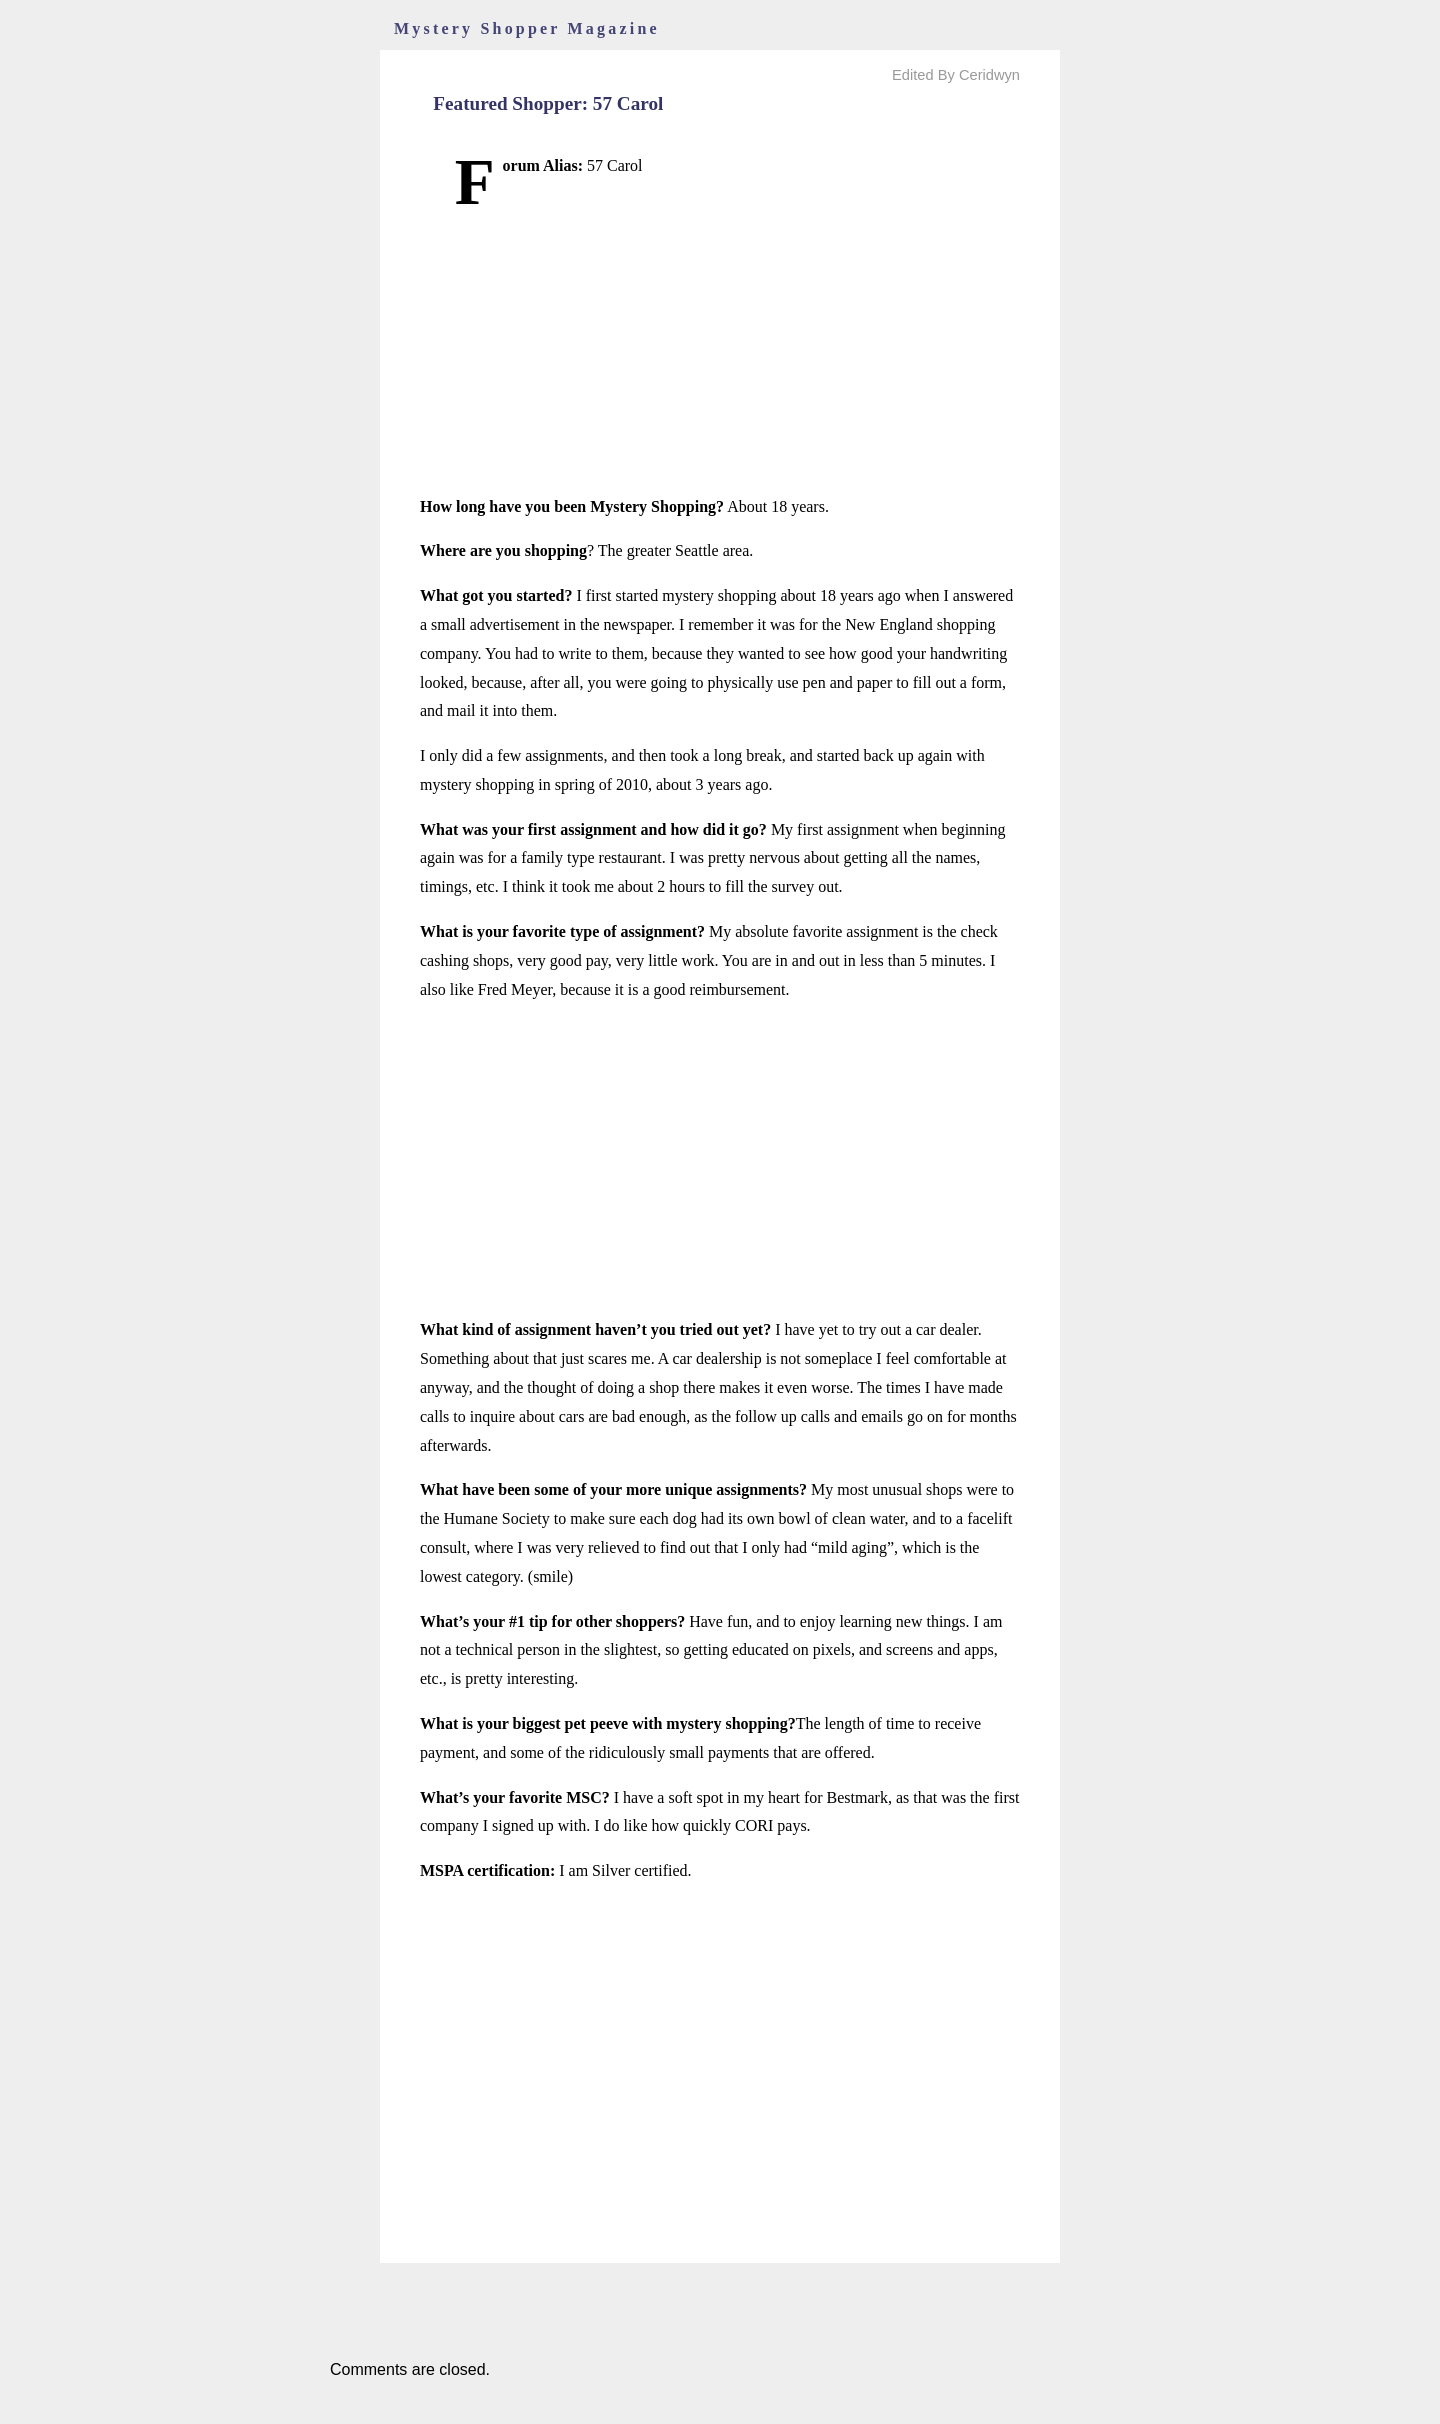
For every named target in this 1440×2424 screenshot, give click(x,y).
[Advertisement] (720, 353)
